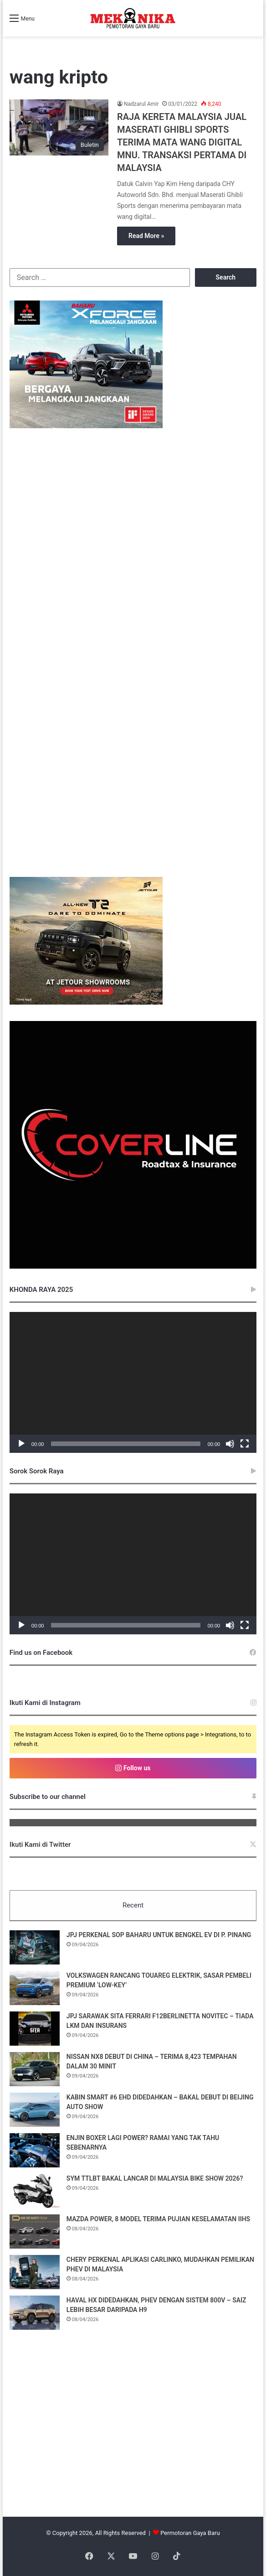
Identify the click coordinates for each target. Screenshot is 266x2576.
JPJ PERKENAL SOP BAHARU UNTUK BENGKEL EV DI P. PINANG (158, 1934)
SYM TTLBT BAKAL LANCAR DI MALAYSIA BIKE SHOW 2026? (154, 2178)
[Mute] (230, 1443)
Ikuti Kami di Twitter (40, 1844)
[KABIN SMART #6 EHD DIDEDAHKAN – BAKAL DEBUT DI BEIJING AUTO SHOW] (35, 2110)
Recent (133, 1905)
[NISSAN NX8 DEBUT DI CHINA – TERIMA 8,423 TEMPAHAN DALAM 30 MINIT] (35, 2069)
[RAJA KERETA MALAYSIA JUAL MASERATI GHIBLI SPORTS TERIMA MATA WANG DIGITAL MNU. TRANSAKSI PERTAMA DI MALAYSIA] (59, 127)
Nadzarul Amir (141, 104)
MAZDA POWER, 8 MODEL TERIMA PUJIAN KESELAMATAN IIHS (158, 2219)
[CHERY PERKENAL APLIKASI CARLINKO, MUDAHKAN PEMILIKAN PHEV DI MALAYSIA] (35, 2272)
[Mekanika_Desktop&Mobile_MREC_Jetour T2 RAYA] (86, 1002)
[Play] (21, 1443)
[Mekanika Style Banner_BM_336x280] (86, 426)
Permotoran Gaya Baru (190, 2532)
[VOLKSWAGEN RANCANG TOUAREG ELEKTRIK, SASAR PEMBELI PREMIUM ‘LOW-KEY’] (35, 1988)
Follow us (132, 1768)
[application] (133, 1382)
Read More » (146, 235)
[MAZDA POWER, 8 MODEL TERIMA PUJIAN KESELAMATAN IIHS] (35, 2231)
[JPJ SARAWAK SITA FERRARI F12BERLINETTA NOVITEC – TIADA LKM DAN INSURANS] (35, 2028)
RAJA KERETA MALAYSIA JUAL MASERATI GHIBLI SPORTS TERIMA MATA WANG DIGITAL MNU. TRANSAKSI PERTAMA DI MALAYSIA (181, 142)
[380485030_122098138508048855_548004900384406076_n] (133, 1266)
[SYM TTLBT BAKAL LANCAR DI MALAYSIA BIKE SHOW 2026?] (35, 2191)
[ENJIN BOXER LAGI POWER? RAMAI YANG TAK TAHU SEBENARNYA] (35, 2150)
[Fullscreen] (244, 1443)
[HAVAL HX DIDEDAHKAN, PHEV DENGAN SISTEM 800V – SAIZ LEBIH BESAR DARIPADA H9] (35, 2313)
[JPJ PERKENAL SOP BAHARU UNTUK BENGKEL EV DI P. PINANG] (35, 1947)
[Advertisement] (133, 2439)
